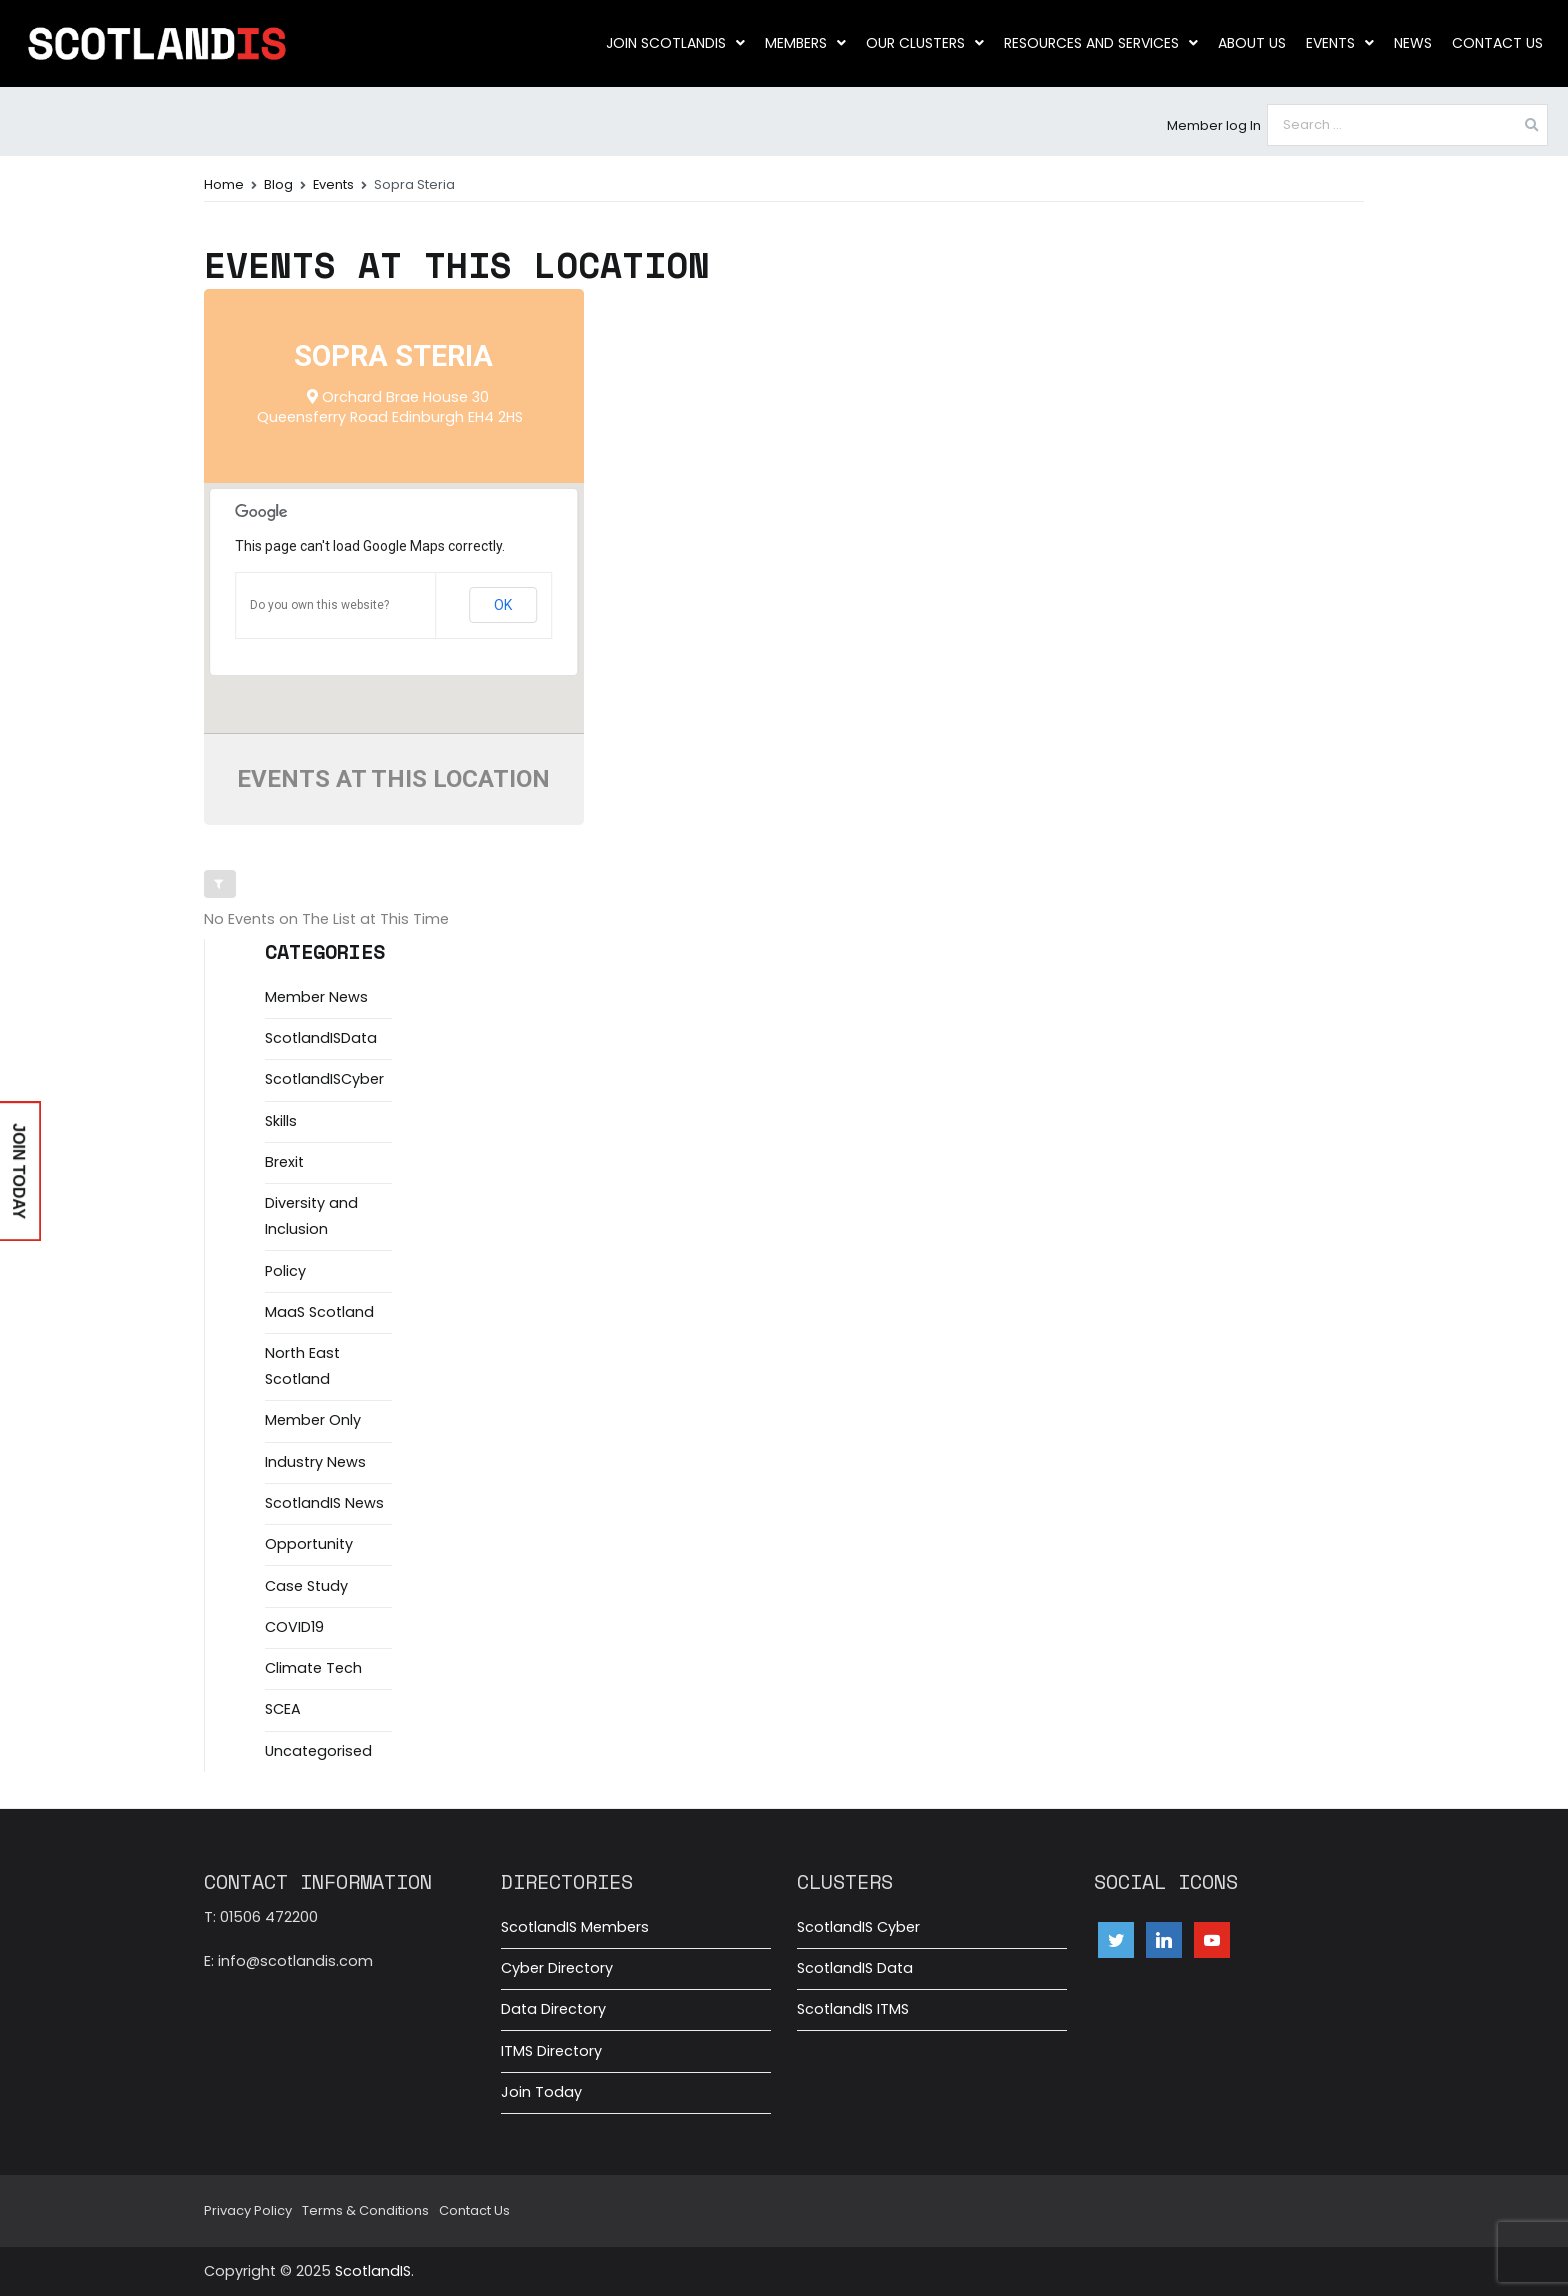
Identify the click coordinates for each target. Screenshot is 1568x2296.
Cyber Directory (557, 1968)
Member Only (313, 1420)
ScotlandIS (373, 2271)
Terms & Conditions (365, 2210)
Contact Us (1497, 43)
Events (1340, 43)
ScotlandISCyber (324, 1079)
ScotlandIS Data (855, 1968)
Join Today (541, 2092)
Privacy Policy (248, 2210)
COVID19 (294, 1627)
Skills (281, 1121)
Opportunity (309, 1544)
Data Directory (553, 2009)
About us (1252, 43)
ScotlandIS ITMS (853, 2009)
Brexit (284, 1162)
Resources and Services (1101, 43)
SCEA (283, 1709)
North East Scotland (302, 1366)
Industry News (315, 1462)
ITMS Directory (551, 2051)
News (1413, 43)
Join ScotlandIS (675, 43)
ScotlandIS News (324, 1503)
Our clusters (925, 43)
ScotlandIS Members (575, 1927)
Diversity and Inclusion (311, 1216)
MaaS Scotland (319, 1312)
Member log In (1214, 125)
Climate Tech (313, 1668)
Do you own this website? (319, 605)
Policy (285, 1271)
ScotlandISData (321, 1038)
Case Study (306, 1586)
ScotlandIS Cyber (858, 1927)
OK (503, 605)
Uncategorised (318, 1751)
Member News (316, 997)
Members (805, 43)
